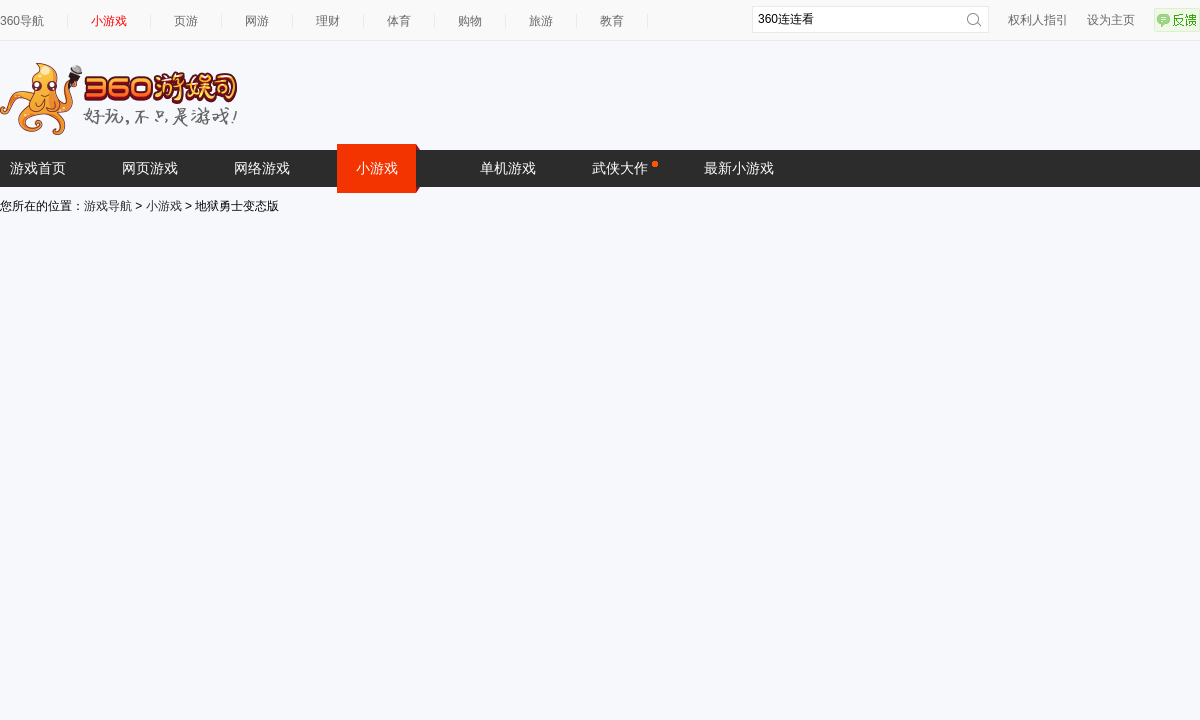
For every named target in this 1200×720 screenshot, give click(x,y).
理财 (328, 21)
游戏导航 (108, 206)
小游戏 (109, 21)
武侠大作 (625, 167)
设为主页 (1111, 20)
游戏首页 (38, 168)
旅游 (541, 21)
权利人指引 (1038, 20)
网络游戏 (262, 168)
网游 (257, 21)
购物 (470, 21)
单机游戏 (508, 168)
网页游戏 (150, 168)
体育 (399, 21)
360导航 (22, 21)
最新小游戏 (739, 168)
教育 (612, 21)
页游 (186, 21)
